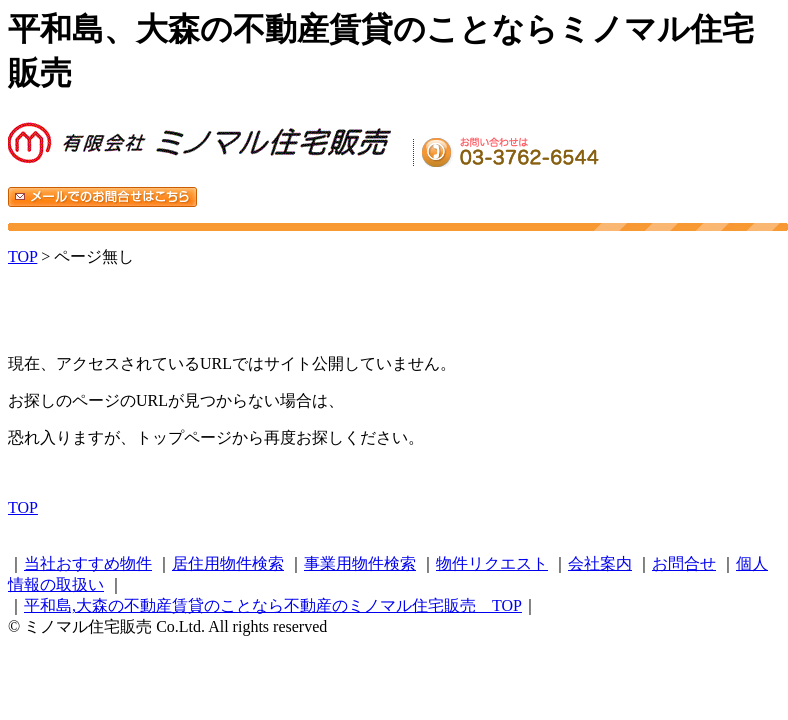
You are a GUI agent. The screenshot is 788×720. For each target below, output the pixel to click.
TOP (22, 256)
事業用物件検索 (360, 563)
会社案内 (600, 563)
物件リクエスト (492, 563)
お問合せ (684, 563)
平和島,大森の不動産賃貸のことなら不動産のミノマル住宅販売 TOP (273, 605)
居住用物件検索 (228, 563)
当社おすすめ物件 (88, 563)
